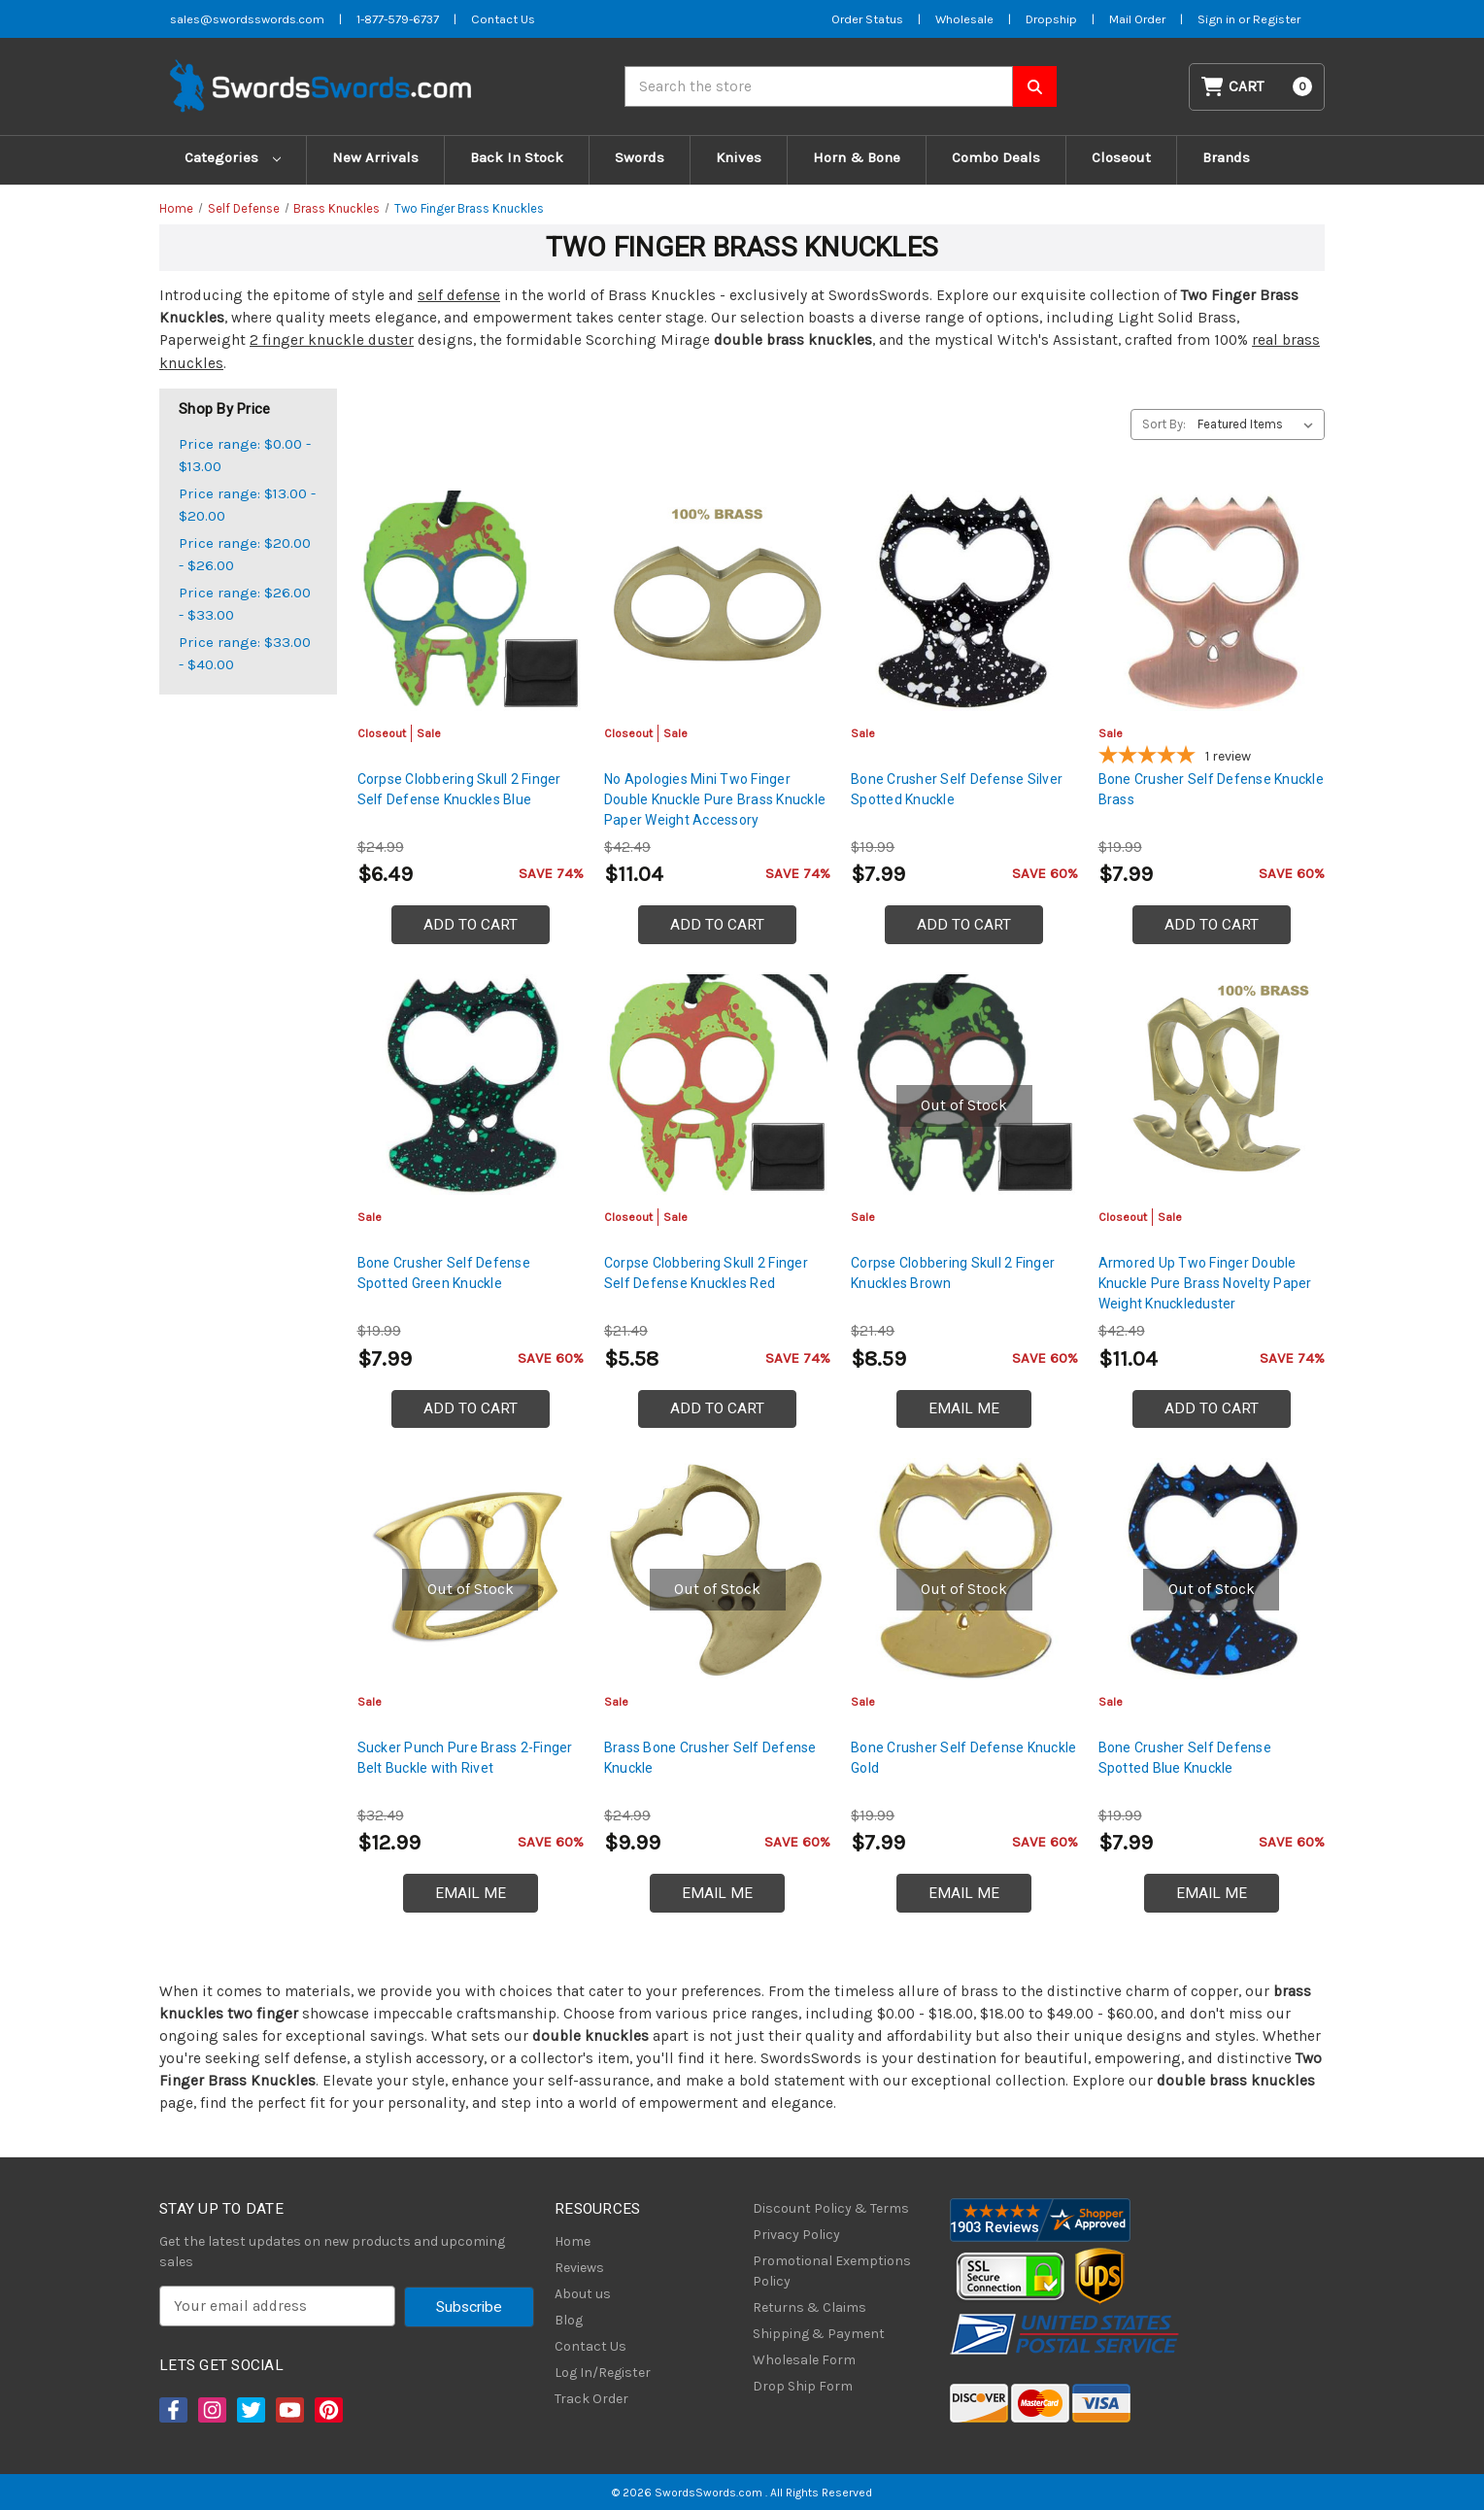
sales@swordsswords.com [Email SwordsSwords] (247, 19)
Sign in (1217, 19)
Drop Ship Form (803, 2386)
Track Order (591, 2399)
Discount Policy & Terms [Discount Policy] (831, 2208)
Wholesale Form (804, 2360)
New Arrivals (375, 157)
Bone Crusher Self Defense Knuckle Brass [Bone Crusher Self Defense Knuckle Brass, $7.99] (1211, 789)
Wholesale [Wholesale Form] (964, 19)
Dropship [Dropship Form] (1051, 19)
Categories (233, 157)
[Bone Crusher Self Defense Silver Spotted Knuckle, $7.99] (964, 601)
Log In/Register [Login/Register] (603, 2372)
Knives (738, 157)
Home (572, 2241)
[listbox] (1259, 424)
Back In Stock (516, 157)
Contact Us (590, 2346)
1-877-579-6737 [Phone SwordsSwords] (397, 19)
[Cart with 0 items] (1257, 87)
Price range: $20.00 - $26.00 (245, 554)
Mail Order (1137, 19)
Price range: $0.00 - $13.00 (245, 455)
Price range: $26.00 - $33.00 (245, 604)
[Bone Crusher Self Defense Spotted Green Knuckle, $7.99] (470, 1084)
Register (1276, 19)
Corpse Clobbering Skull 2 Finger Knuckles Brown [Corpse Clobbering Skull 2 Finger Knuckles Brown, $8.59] (953, 1273)
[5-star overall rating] (1211, 757)
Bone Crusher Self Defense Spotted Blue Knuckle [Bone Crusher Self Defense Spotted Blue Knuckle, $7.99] (1184, 1758)
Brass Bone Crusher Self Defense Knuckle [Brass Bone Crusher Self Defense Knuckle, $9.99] (710, 1758)
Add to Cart (470, 924)
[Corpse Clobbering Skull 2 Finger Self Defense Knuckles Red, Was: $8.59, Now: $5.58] (717, 1084)
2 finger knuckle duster (332, 340)
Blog (569, 2320)
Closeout (1121, 157)
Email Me (963, 1408)
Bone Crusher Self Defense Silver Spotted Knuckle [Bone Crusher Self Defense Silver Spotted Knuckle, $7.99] (956, 789)
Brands (1226, 157)
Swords (639, 157)
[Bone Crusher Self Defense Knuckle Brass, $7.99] (1211, 601)
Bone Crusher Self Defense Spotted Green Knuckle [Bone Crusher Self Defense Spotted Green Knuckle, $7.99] (443, 1273)
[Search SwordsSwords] (1035, 86)
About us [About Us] (583, 2294)
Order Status (867, 19)
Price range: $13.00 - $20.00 (247, 505)
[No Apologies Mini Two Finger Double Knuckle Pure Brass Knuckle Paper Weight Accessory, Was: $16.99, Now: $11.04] (717, 601)
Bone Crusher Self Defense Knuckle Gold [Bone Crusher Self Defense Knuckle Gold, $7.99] (963, 1758)
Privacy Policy (796, 2234)
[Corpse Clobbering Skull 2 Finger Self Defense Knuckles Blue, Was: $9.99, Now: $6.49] (470, 601)
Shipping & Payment (819, 2333)
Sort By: (1164, 424)
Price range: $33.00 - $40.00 (245, 653)
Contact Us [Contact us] (503, 19)
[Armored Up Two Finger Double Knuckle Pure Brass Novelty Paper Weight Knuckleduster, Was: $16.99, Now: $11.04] (1211, 1084)
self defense (459, 295)
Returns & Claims (809, 2307)
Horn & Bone (856, 157)
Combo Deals (996, 157)
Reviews (579, 2267)
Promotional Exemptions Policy (832, 2271)
